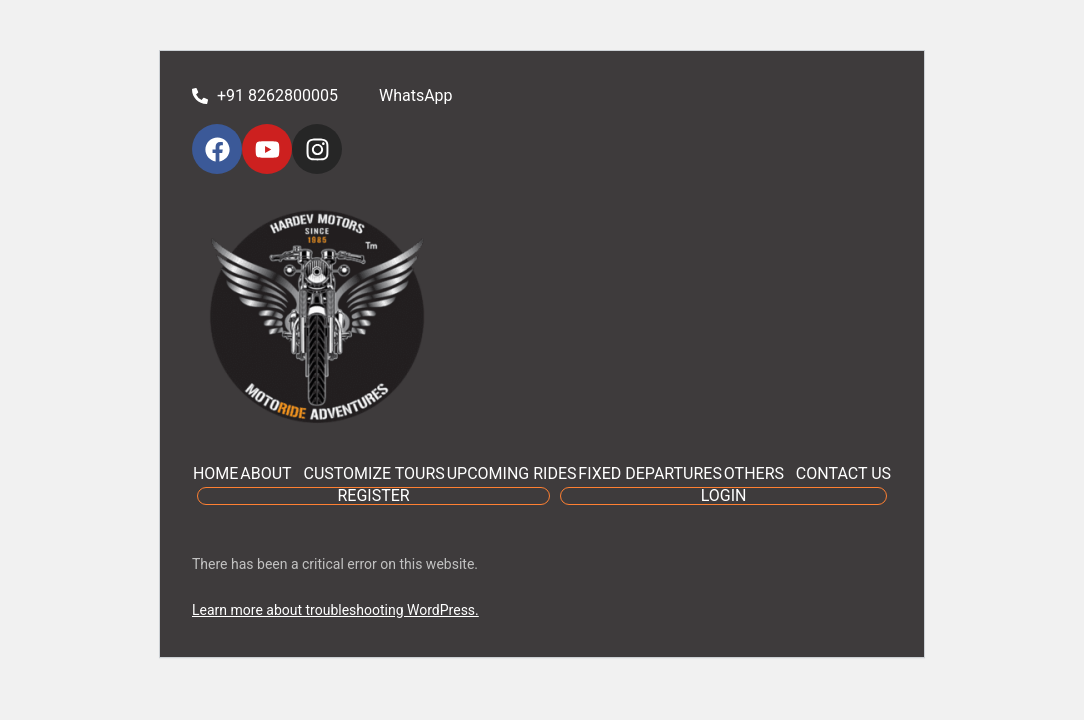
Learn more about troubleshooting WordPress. (335, 610)
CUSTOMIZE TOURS (373, 474)
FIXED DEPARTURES (650, 474)
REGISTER (374, 496)
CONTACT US (843, 474)
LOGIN (724, 496)
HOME (215, 474)
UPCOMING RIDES (512, 474)
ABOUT (265, 474)
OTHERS (754, 474)
